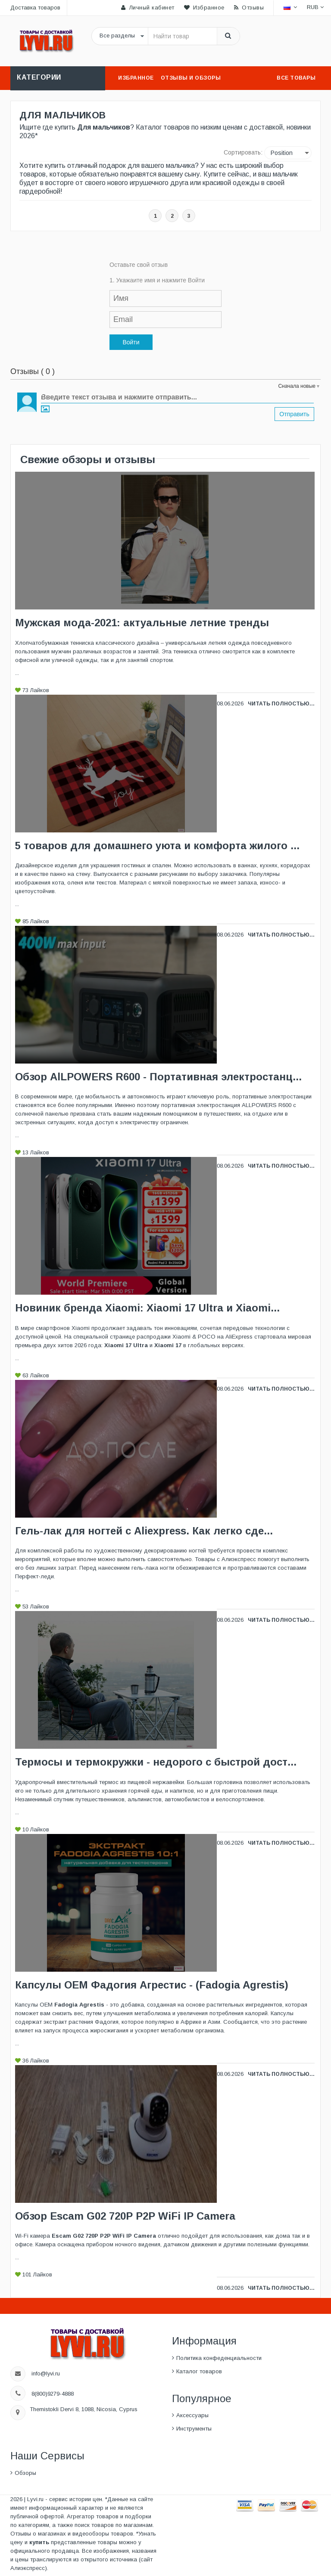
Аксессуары (192, 2415)
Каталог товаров (199, 2371)
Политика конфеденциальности (219, 2358)
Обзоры (25, 2473)
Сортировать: (243, 152)
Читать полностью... (281, 704)
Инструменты (194, 2428)
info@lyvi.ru (46, 2373)
